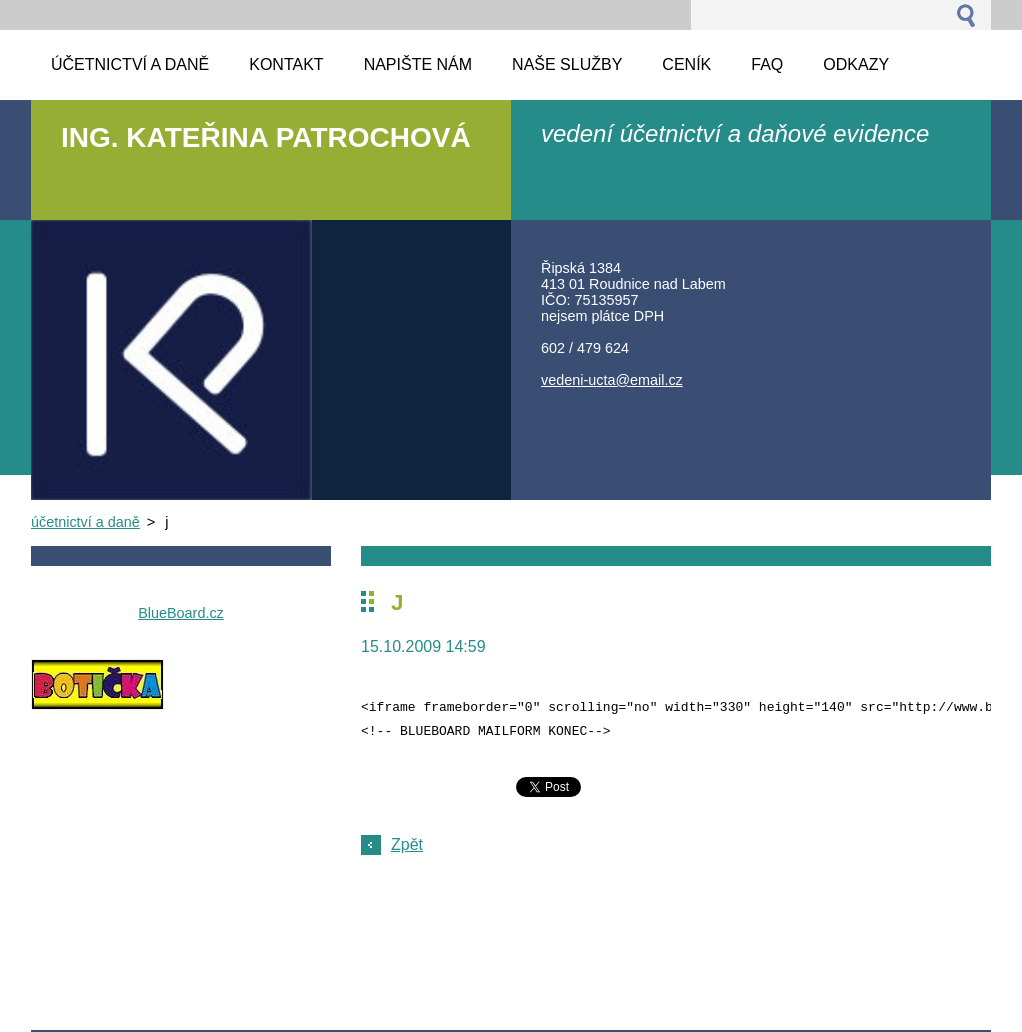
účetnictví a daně (85, 522)
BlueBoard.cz (181, 613)
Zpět (407, 844)
